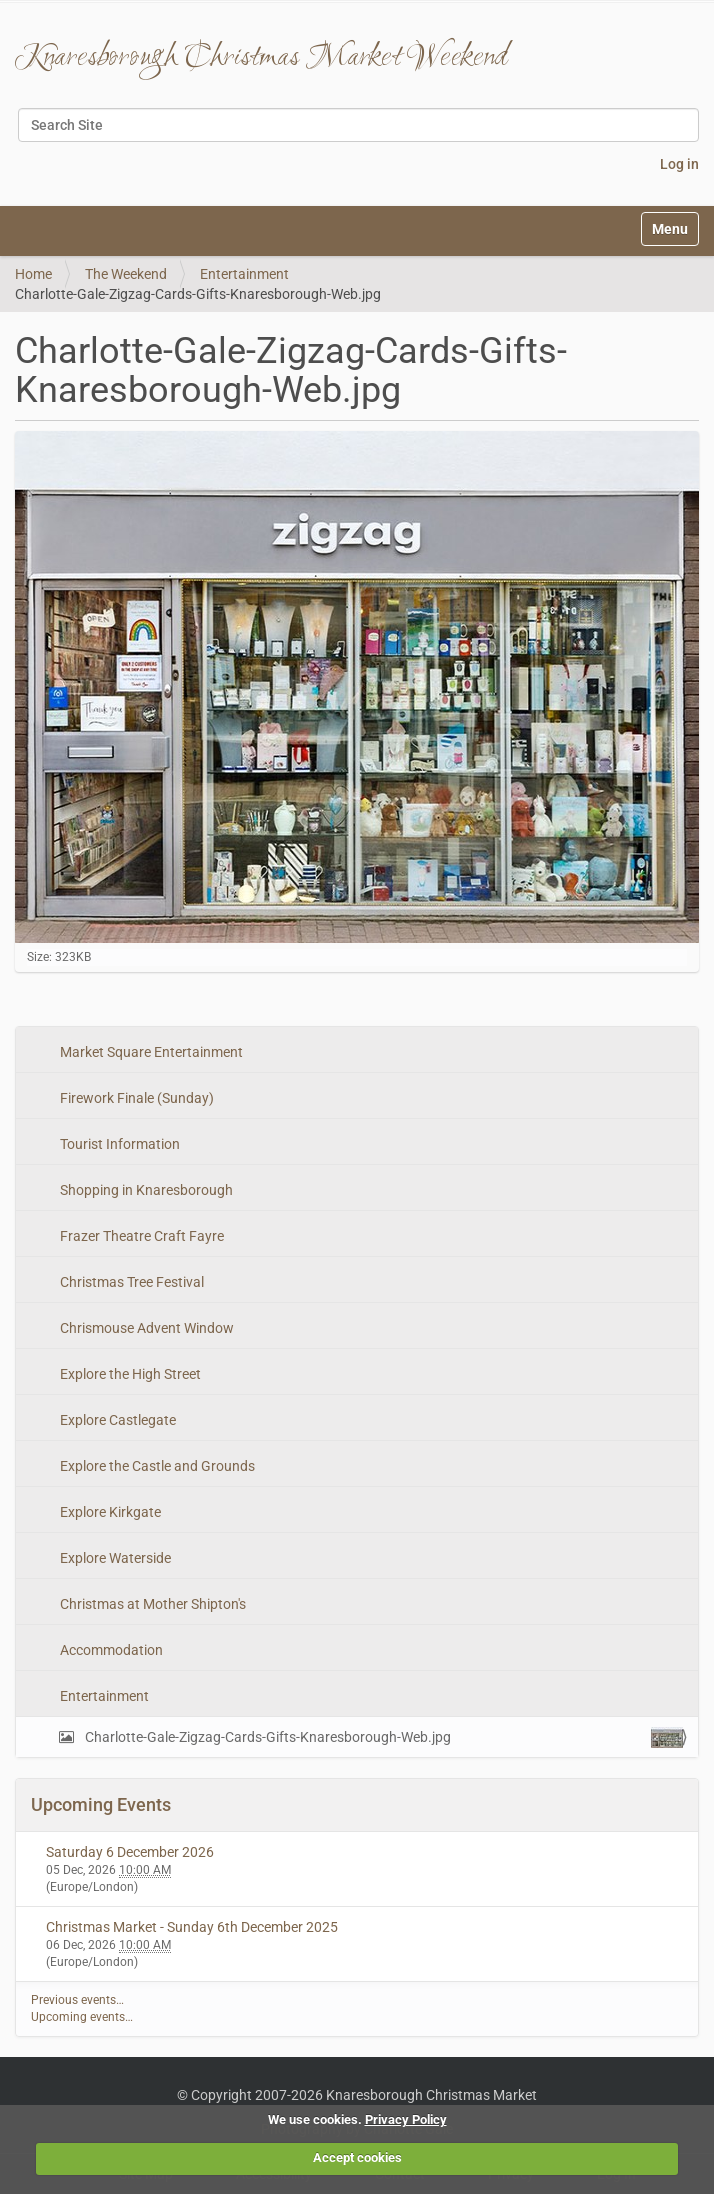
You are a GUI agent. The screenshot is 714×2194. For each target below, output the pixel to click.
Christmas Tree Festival (130, 1282)
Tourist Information (118, 1144)
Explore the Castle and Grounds (156, 1466)
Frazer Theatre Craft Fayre (140, 1236)
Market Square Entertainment (150, 1052)
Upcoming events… (82, 2017)
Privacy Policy (406, 2119)
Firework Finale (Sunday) (135, 1098)
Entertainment (244, 274)
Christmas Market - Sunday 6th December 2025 (192, 1927)
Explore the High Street (129, 1374)
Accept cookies (357, 2157)
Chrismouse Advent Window (145, 1328)
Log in (679, 164)
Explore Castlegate (116, 1420)
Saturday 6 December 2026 (130, 1852)
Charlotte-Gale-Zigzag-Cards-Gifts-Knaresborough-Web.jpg (382, 1737)
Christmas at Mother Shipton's (151, 1604)
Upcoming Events (101, 1804)
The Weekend (126, 274)
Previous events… (77, 2000)
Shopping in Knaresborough (145, 1190)
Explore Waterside (114, 1558)
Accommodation (110, 1650)
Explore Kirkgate (109, 1512)
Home (33, 274)
